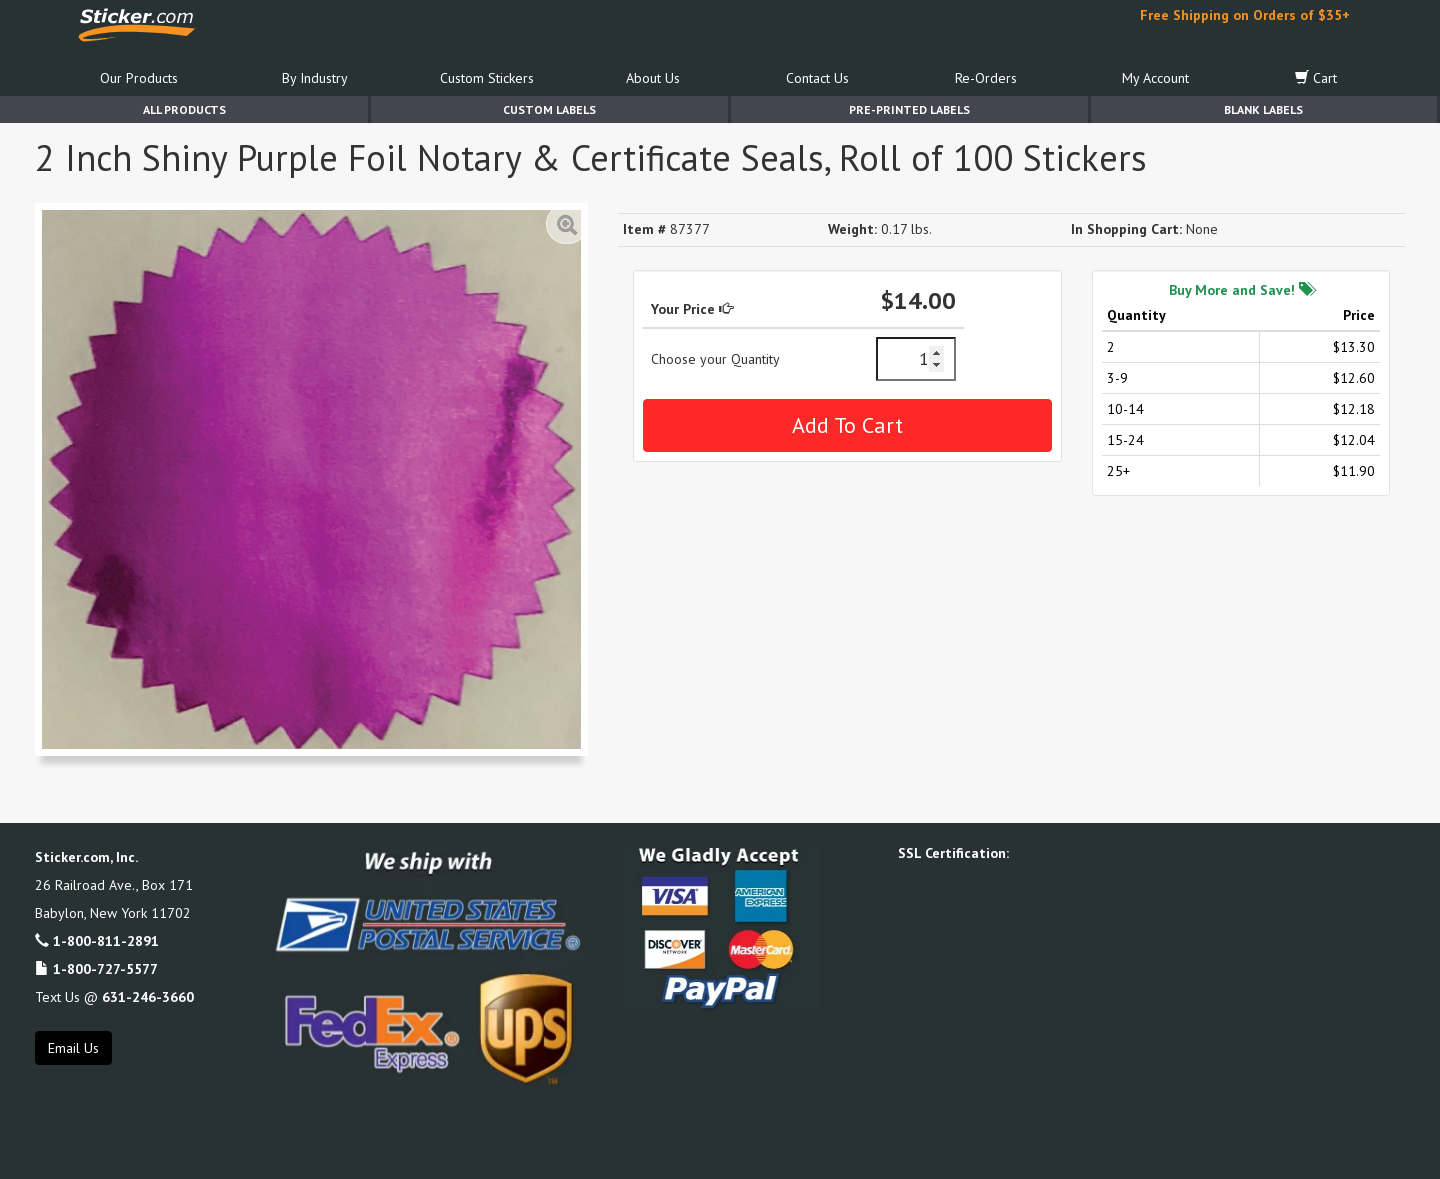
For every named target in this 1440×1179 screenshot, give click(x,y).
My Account (1155, 78)
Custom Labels (549, 109)
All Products (184, 109)
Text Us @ (114, 997)
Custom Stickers (487, 78)
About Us (653, 78)
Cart (1316, 78)
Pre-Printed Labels (909, 109)
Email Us (73, 1048)
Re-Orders (986, 78)
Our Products (139, 78)
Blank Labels (1263, 109)
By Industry (315, 78)
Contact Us (817, 78)
